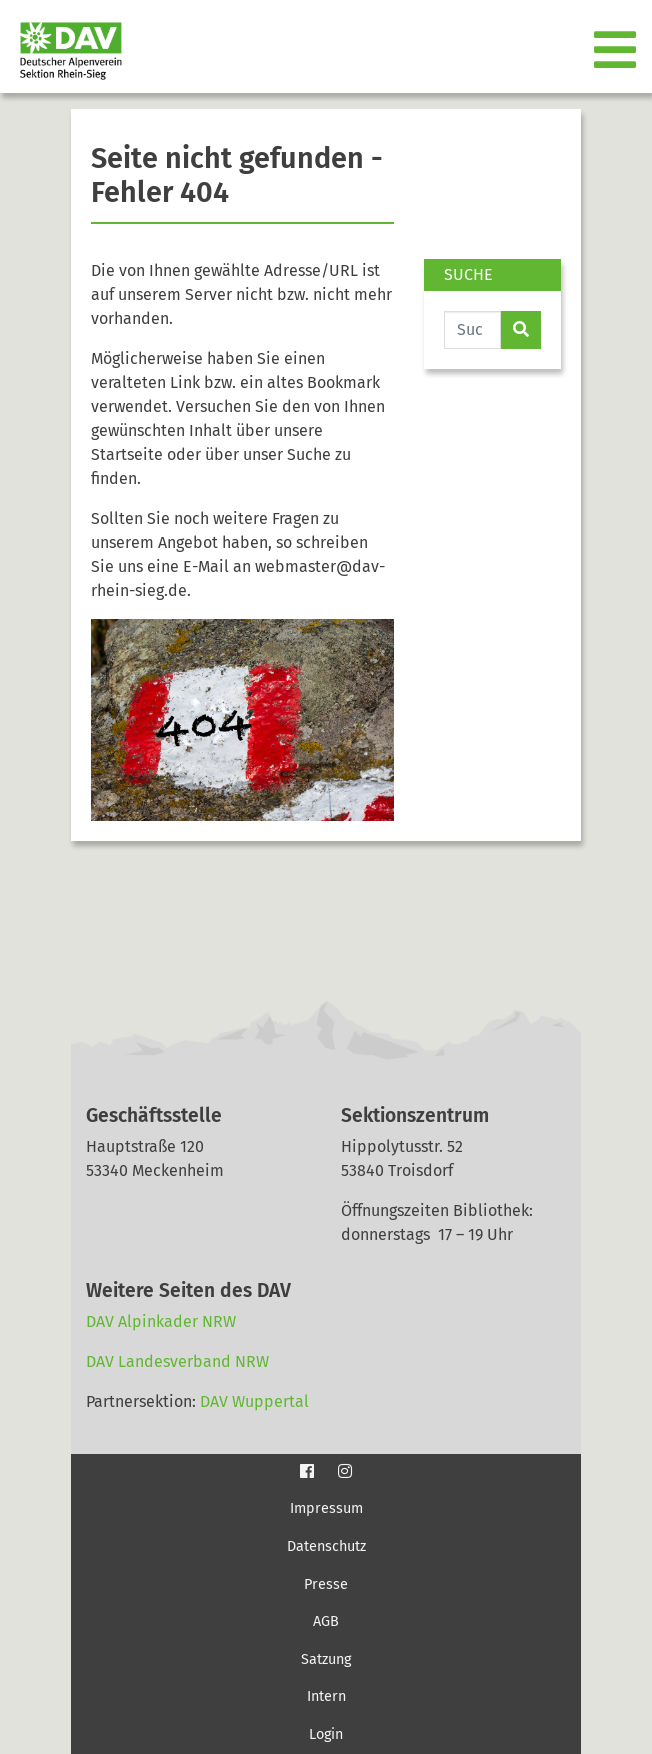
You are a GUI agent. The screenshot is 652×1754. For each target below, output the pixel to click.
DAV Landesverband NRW (177, 1361)
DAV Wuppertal (254, 1401)
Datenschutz (326, 1546)
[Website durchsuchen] (472, 330)
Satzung (326, 1659)
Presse (326, 1584)
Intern (326, 1696)
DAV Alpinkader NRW (161, 1321)
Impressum (326, 1508)
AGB (326, 1621)
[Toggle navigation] (617, 51)
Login (326, 1734)
